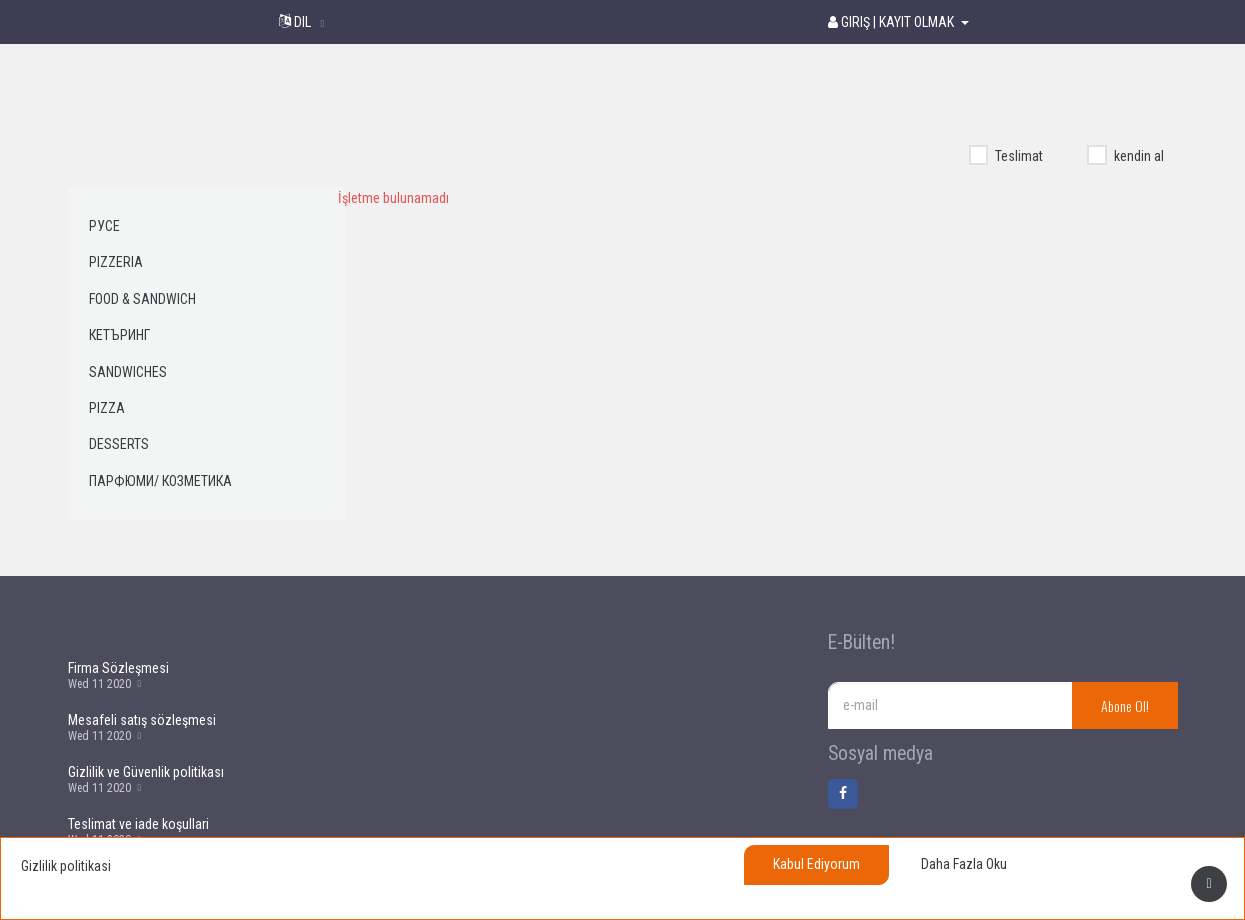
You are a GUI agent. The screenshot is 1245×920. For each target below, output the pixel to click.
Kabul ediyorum (816, 864)
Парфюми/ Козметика (160, 481)
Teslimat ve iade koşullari (138, 824)
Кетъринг (119, 335)
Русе (104, 226)
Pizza (107, 408)
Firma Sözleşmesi (118, 668)
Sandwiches (128, 372)
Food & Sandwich (142, 299)
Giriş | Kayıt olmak (892, 22)
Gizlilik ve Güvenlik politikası (146, 772)
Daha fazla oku (964, 864)
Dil (296, 22)
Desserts (119, 444)
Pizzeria (116, 262)
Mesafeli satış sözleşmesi (142, 720)
